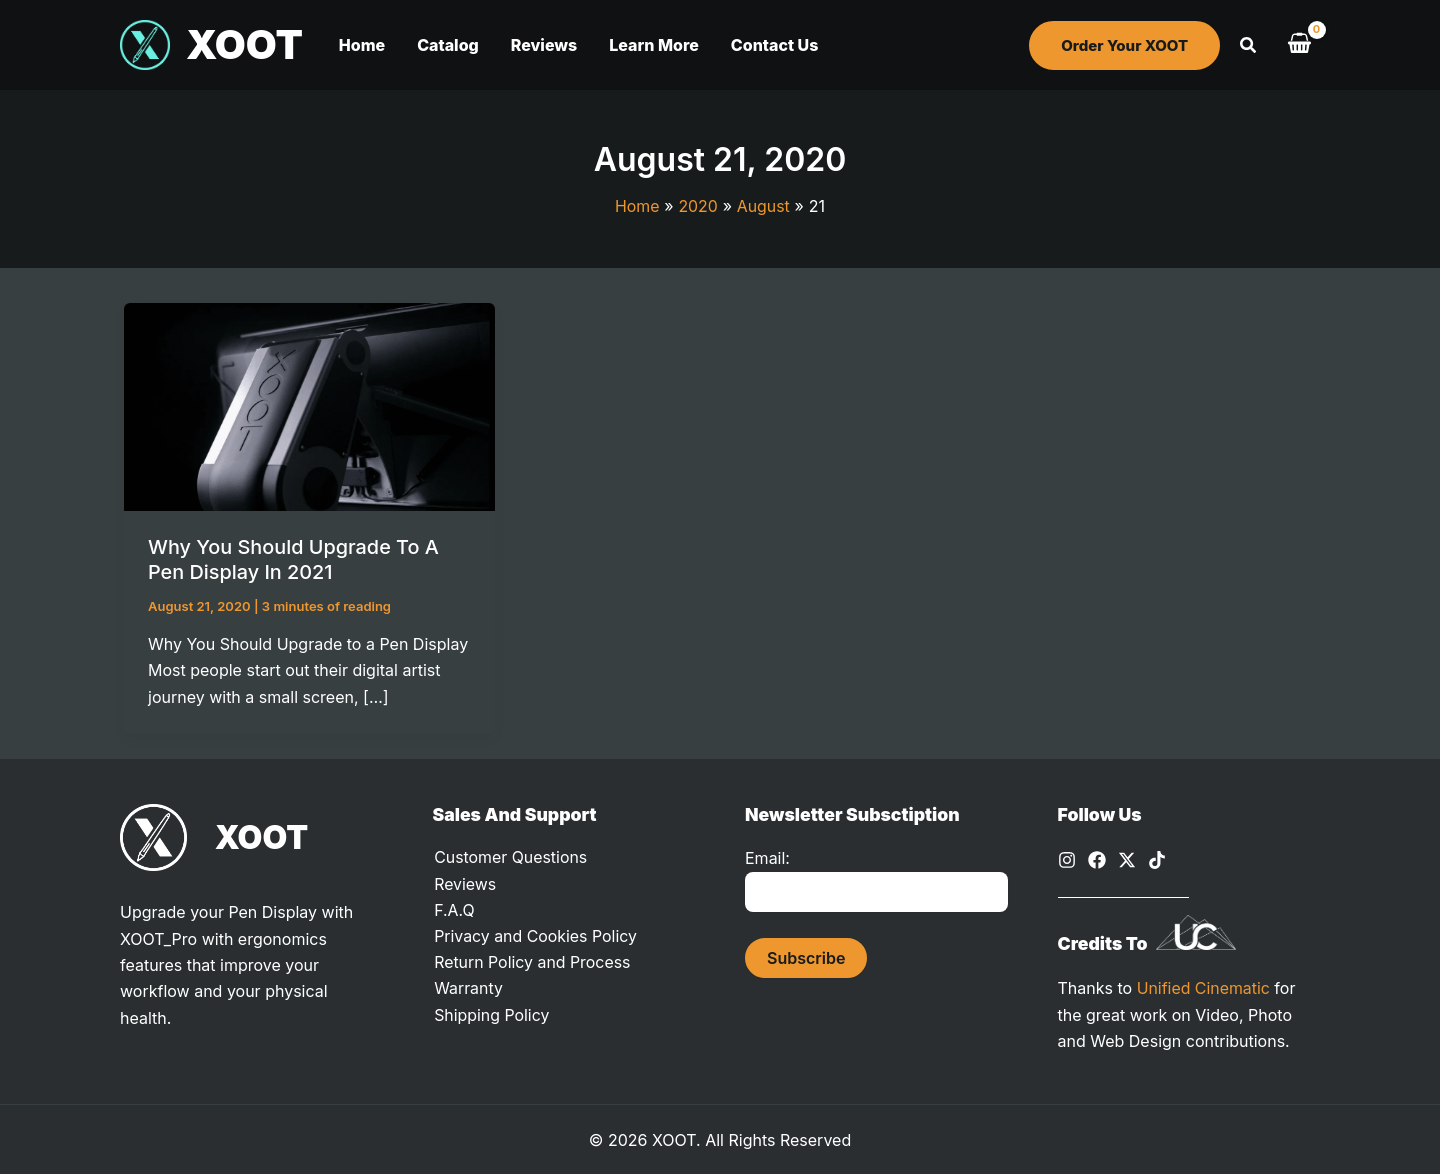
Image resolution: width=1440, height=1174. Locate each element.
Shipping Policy (491, 1016)
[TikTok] (1157, 859)
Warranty (467, 990)
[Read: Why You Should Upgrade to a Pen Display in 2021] (309, 405)
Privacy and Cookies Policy (535, 937)
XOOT (244, 44)
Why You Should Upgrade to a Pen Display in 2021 (294, 559)
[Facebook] (1097, 859)
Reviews (464, 884)
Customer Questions (510, 858)
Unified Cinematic (1204, 986)
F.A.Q (453, 910)
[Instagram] (1067, 859)
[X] (1127, 859)
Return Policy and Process (532, 963)
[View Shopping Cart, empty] (1299, 45)
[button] (1124, 45)
